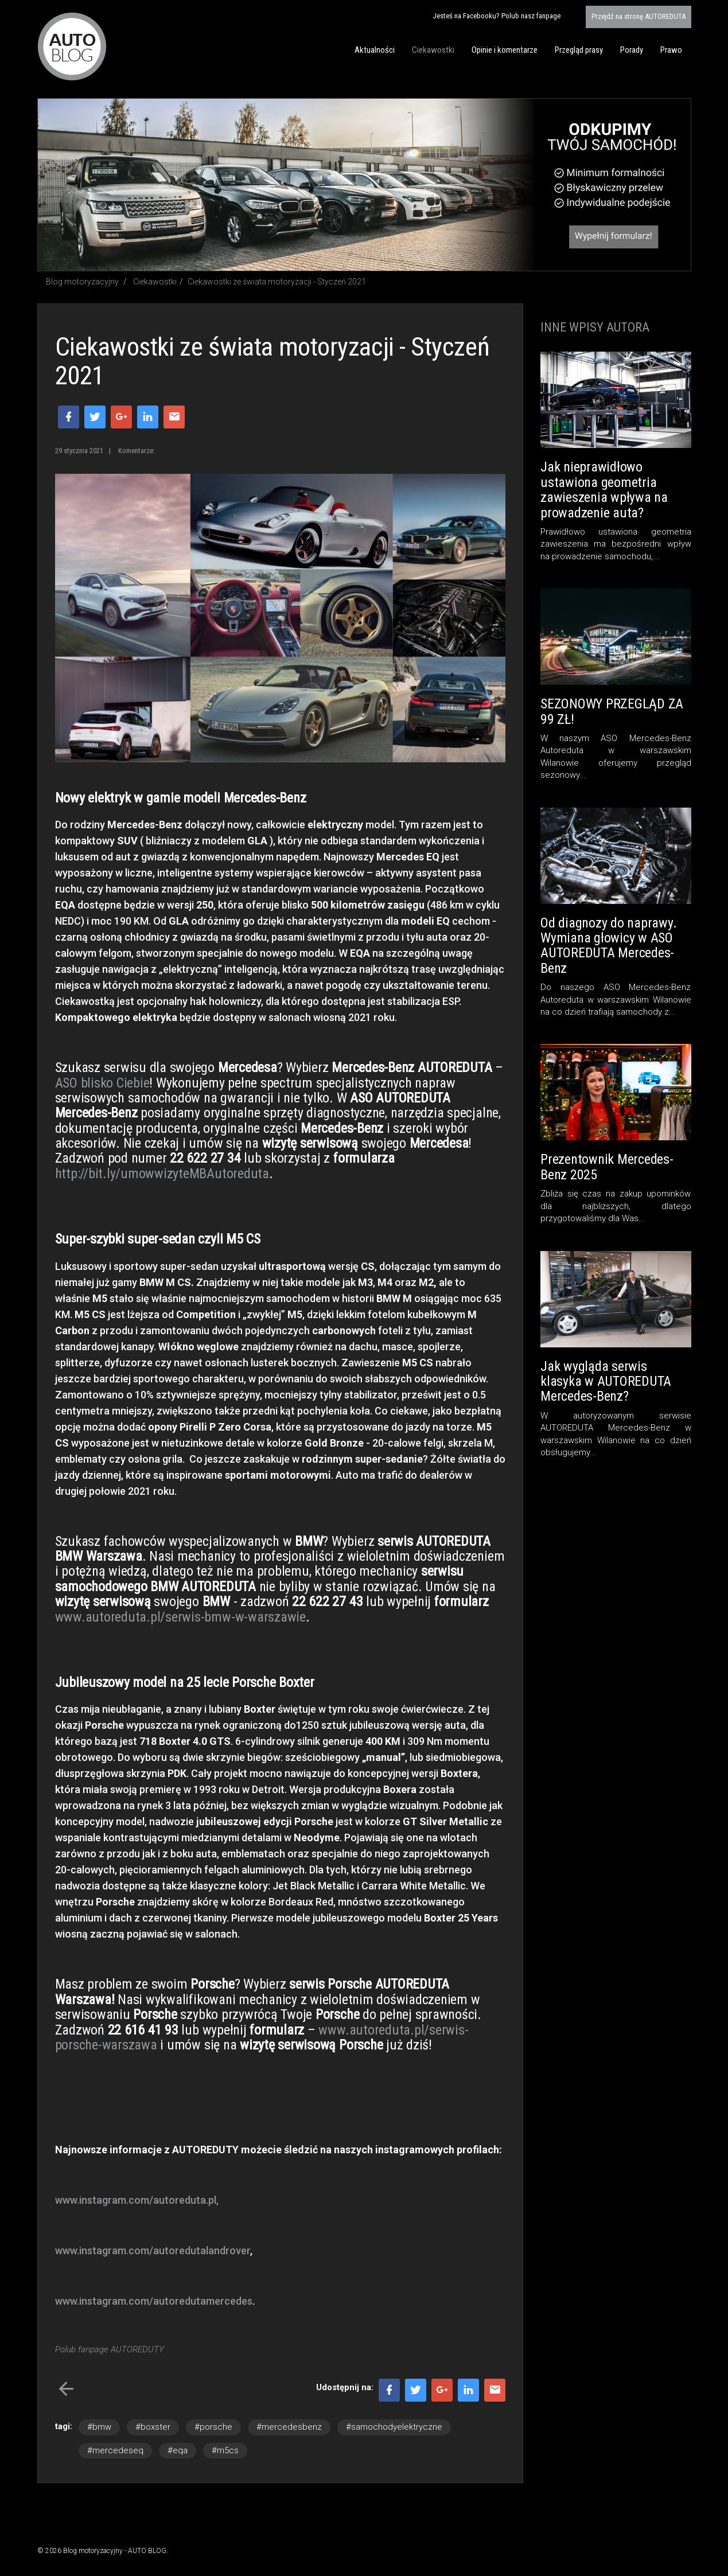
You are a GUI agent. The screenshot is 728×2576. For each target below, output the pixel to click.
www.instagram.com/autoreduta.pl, (137, 2200)
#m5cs (225, 2450)
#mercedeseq (115, 2450)
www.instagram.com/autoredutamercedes (153, 2301)
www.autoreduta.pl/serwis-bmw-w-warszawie (180, 1617)
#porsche (213, 2427)
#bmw (99, 2427)
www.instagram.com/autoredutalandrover (152, 2250)
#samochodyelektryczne (394, 2427)
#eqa (178, 2450)
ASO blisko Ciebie (102, 1083)
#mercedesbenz (289, 2427)
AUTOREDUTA (638, 16)
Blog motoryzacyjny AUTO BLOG (72, 46)
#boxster (152, 2427)
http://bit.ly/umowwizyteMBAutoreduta (162, 1174)
